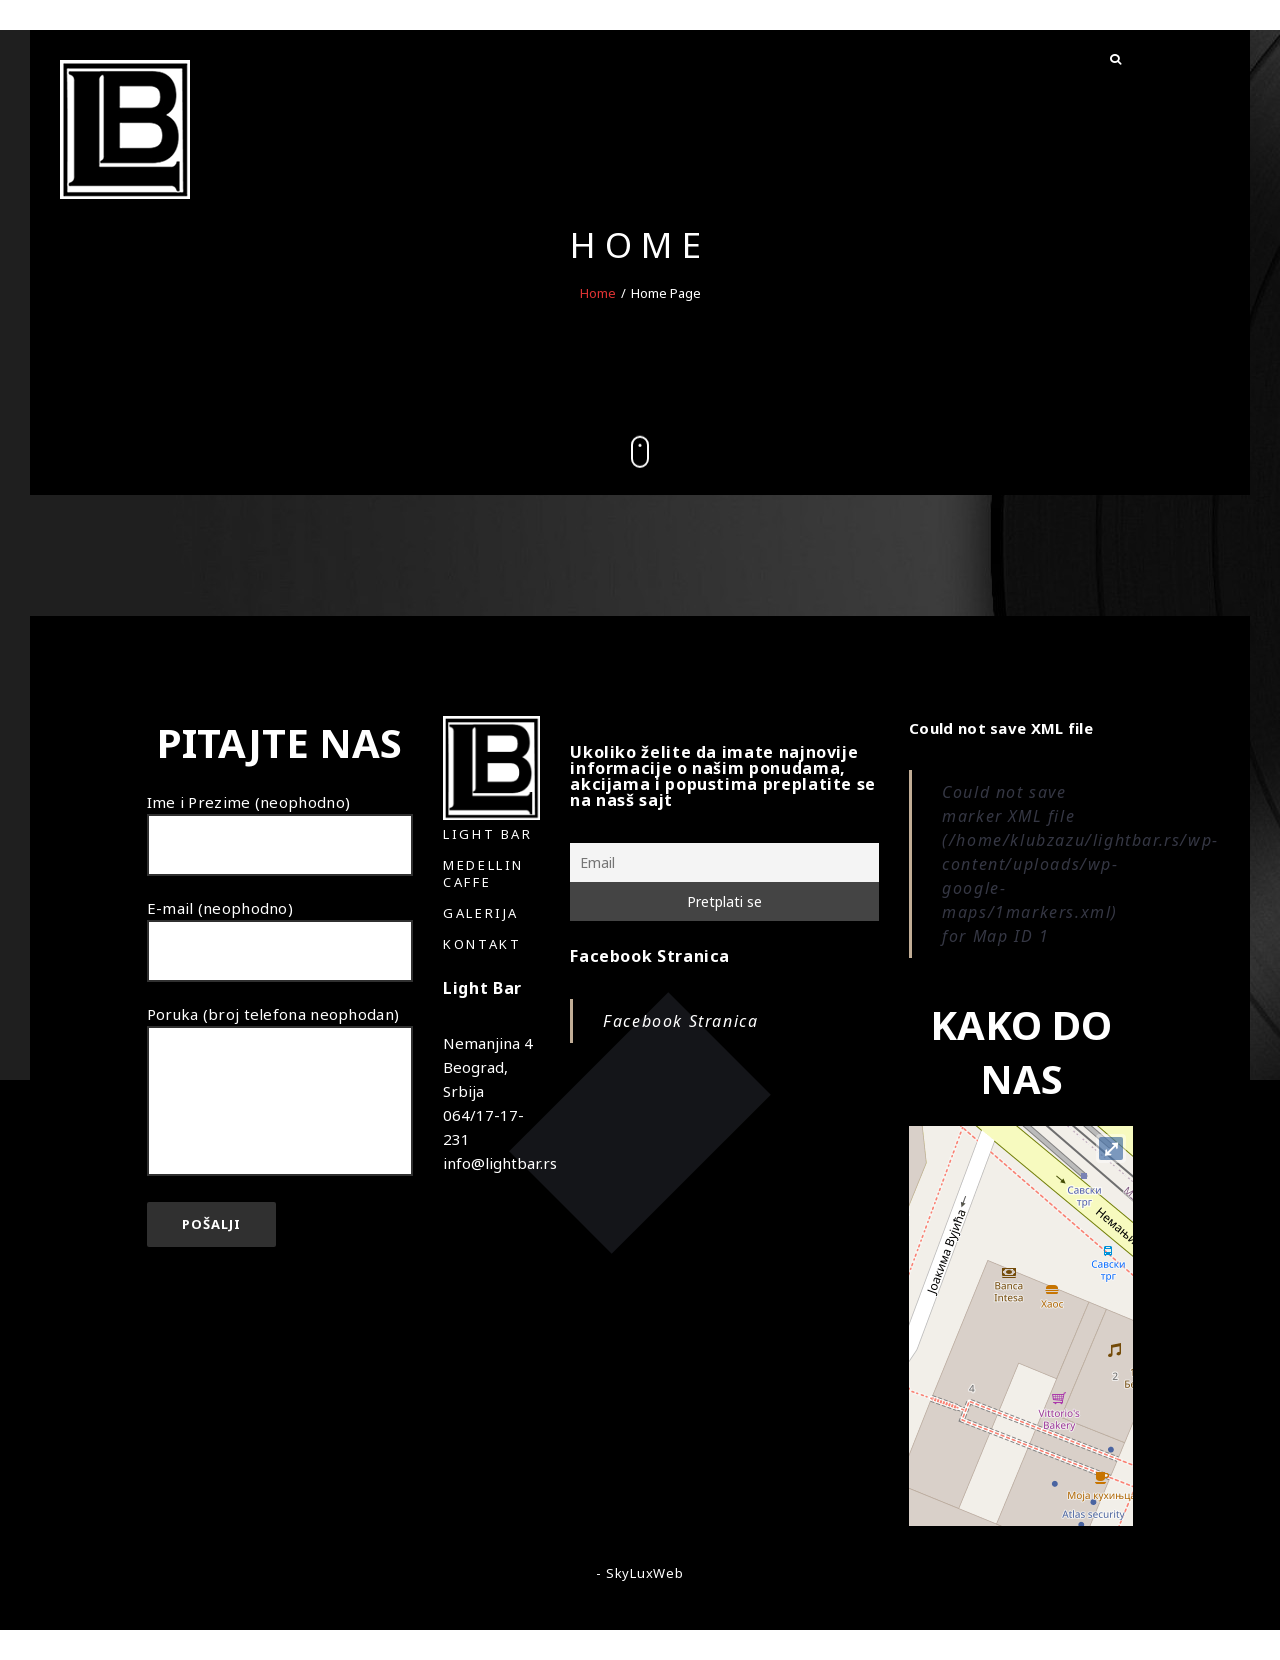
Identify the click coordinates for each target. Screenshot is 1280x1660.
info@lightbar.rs (500, 1163)
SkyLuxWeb (645, 1573)
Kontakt (482, 944)
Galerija (481, 913)
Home (598, 292)
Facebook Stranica (650, 956)
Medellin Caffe (483, 873)
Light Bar (487, 834)
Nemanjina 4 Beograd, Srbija (488, 1067)
